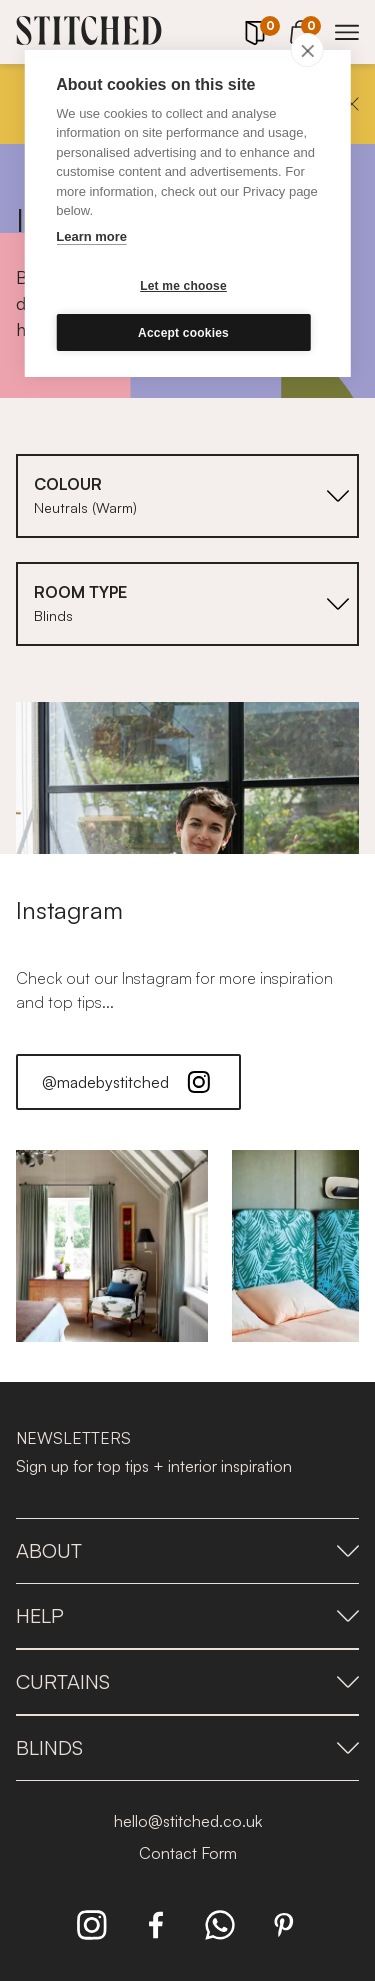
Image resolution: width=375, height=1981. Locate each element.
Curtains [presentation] (187, 1681)
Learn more (91, 236)
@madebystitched (128, 1082)
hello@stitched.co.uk (188, 1821)
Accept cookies (183, 333)
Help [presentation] (187, 1615)
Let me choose (183, 286)
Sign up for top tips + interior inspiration (154, 1466)
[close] (307, 50)
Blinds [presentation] (187, 1747)
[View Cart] (301, 29)
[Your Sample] (255, 33)
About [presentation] (187, 1550)
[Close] (352, 104)
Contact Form (188, 1853)
